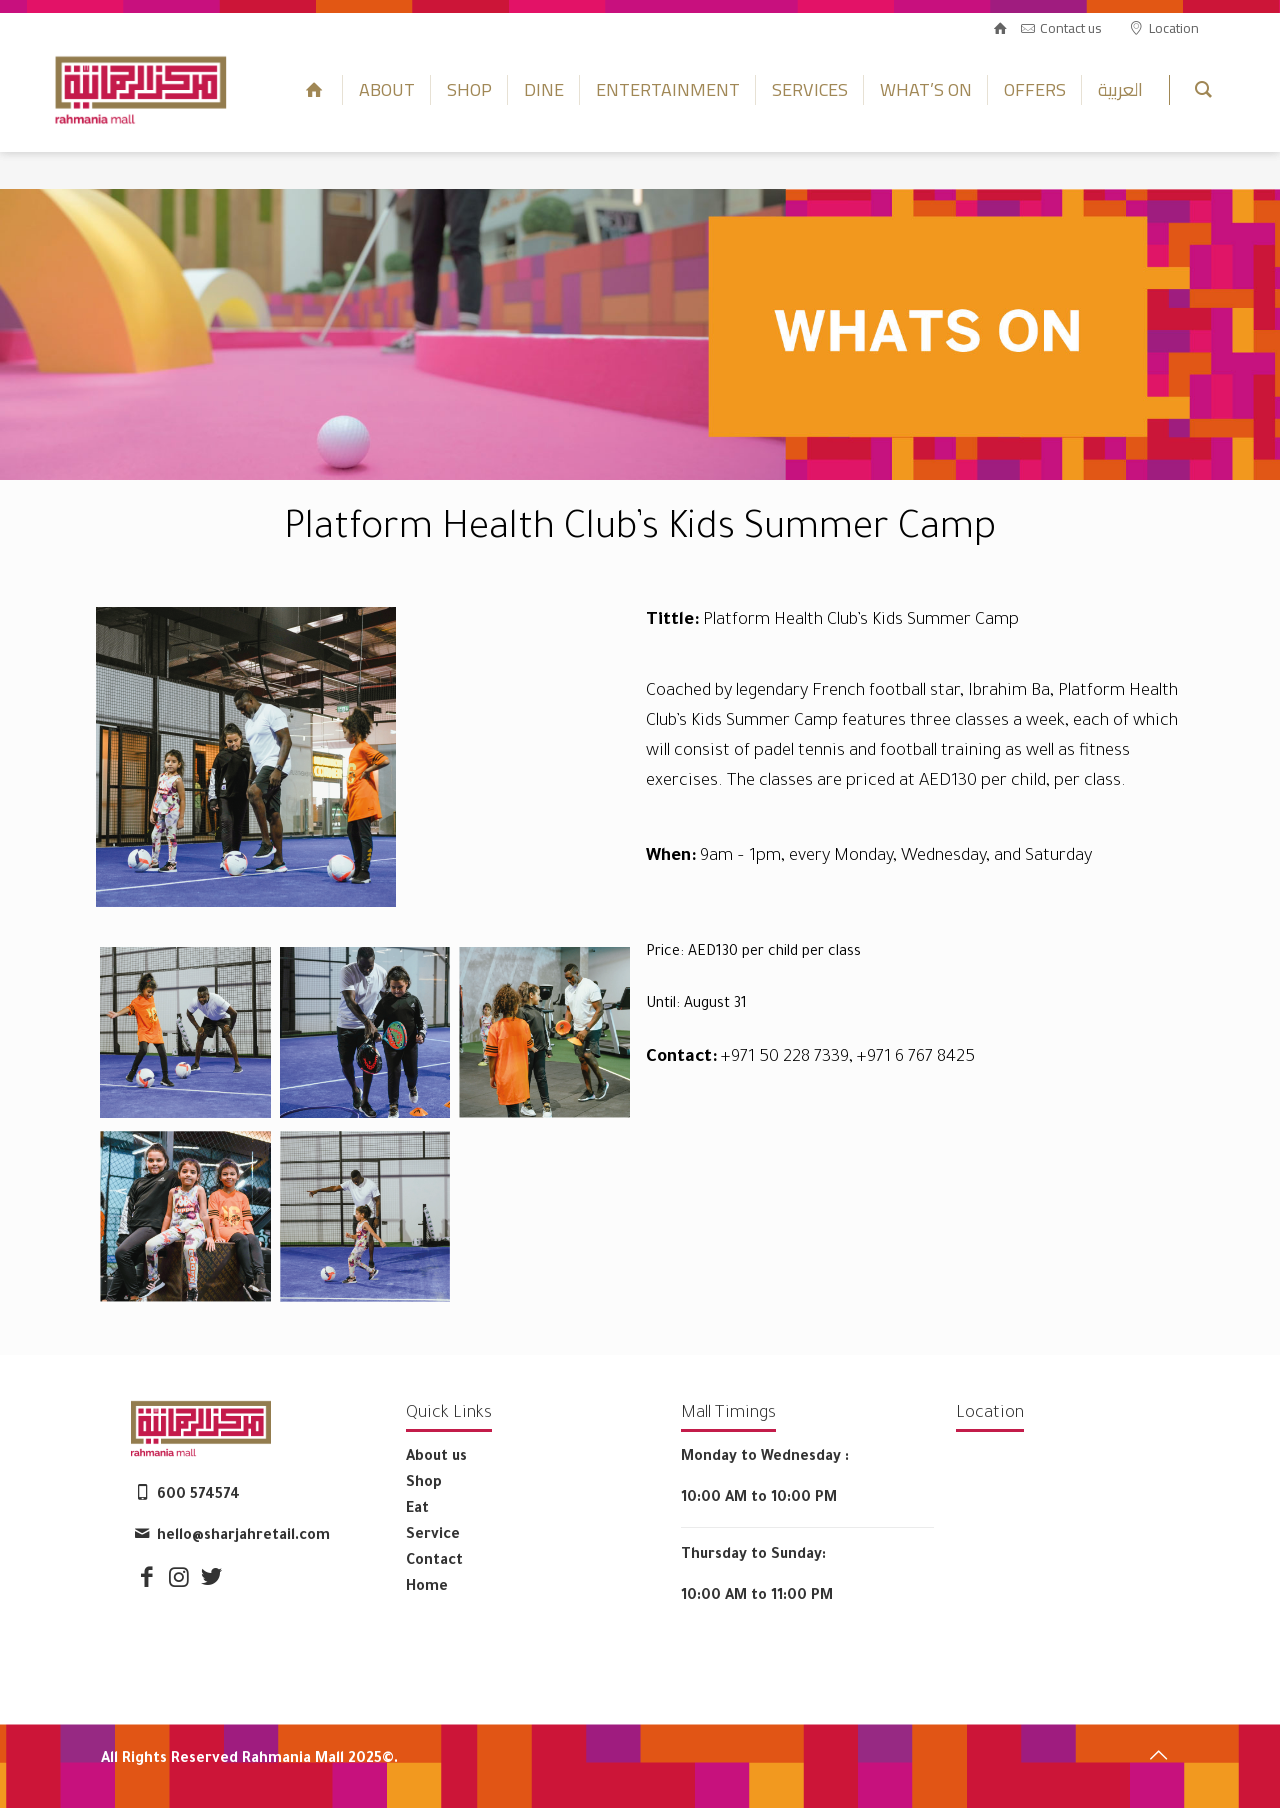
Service (433, 1536)
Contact (434, 1562)
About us (436, 1458)
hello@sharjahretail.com (243, 1537)
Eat (417, 1510)
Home (427, 1588)
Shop (424, 1484)
